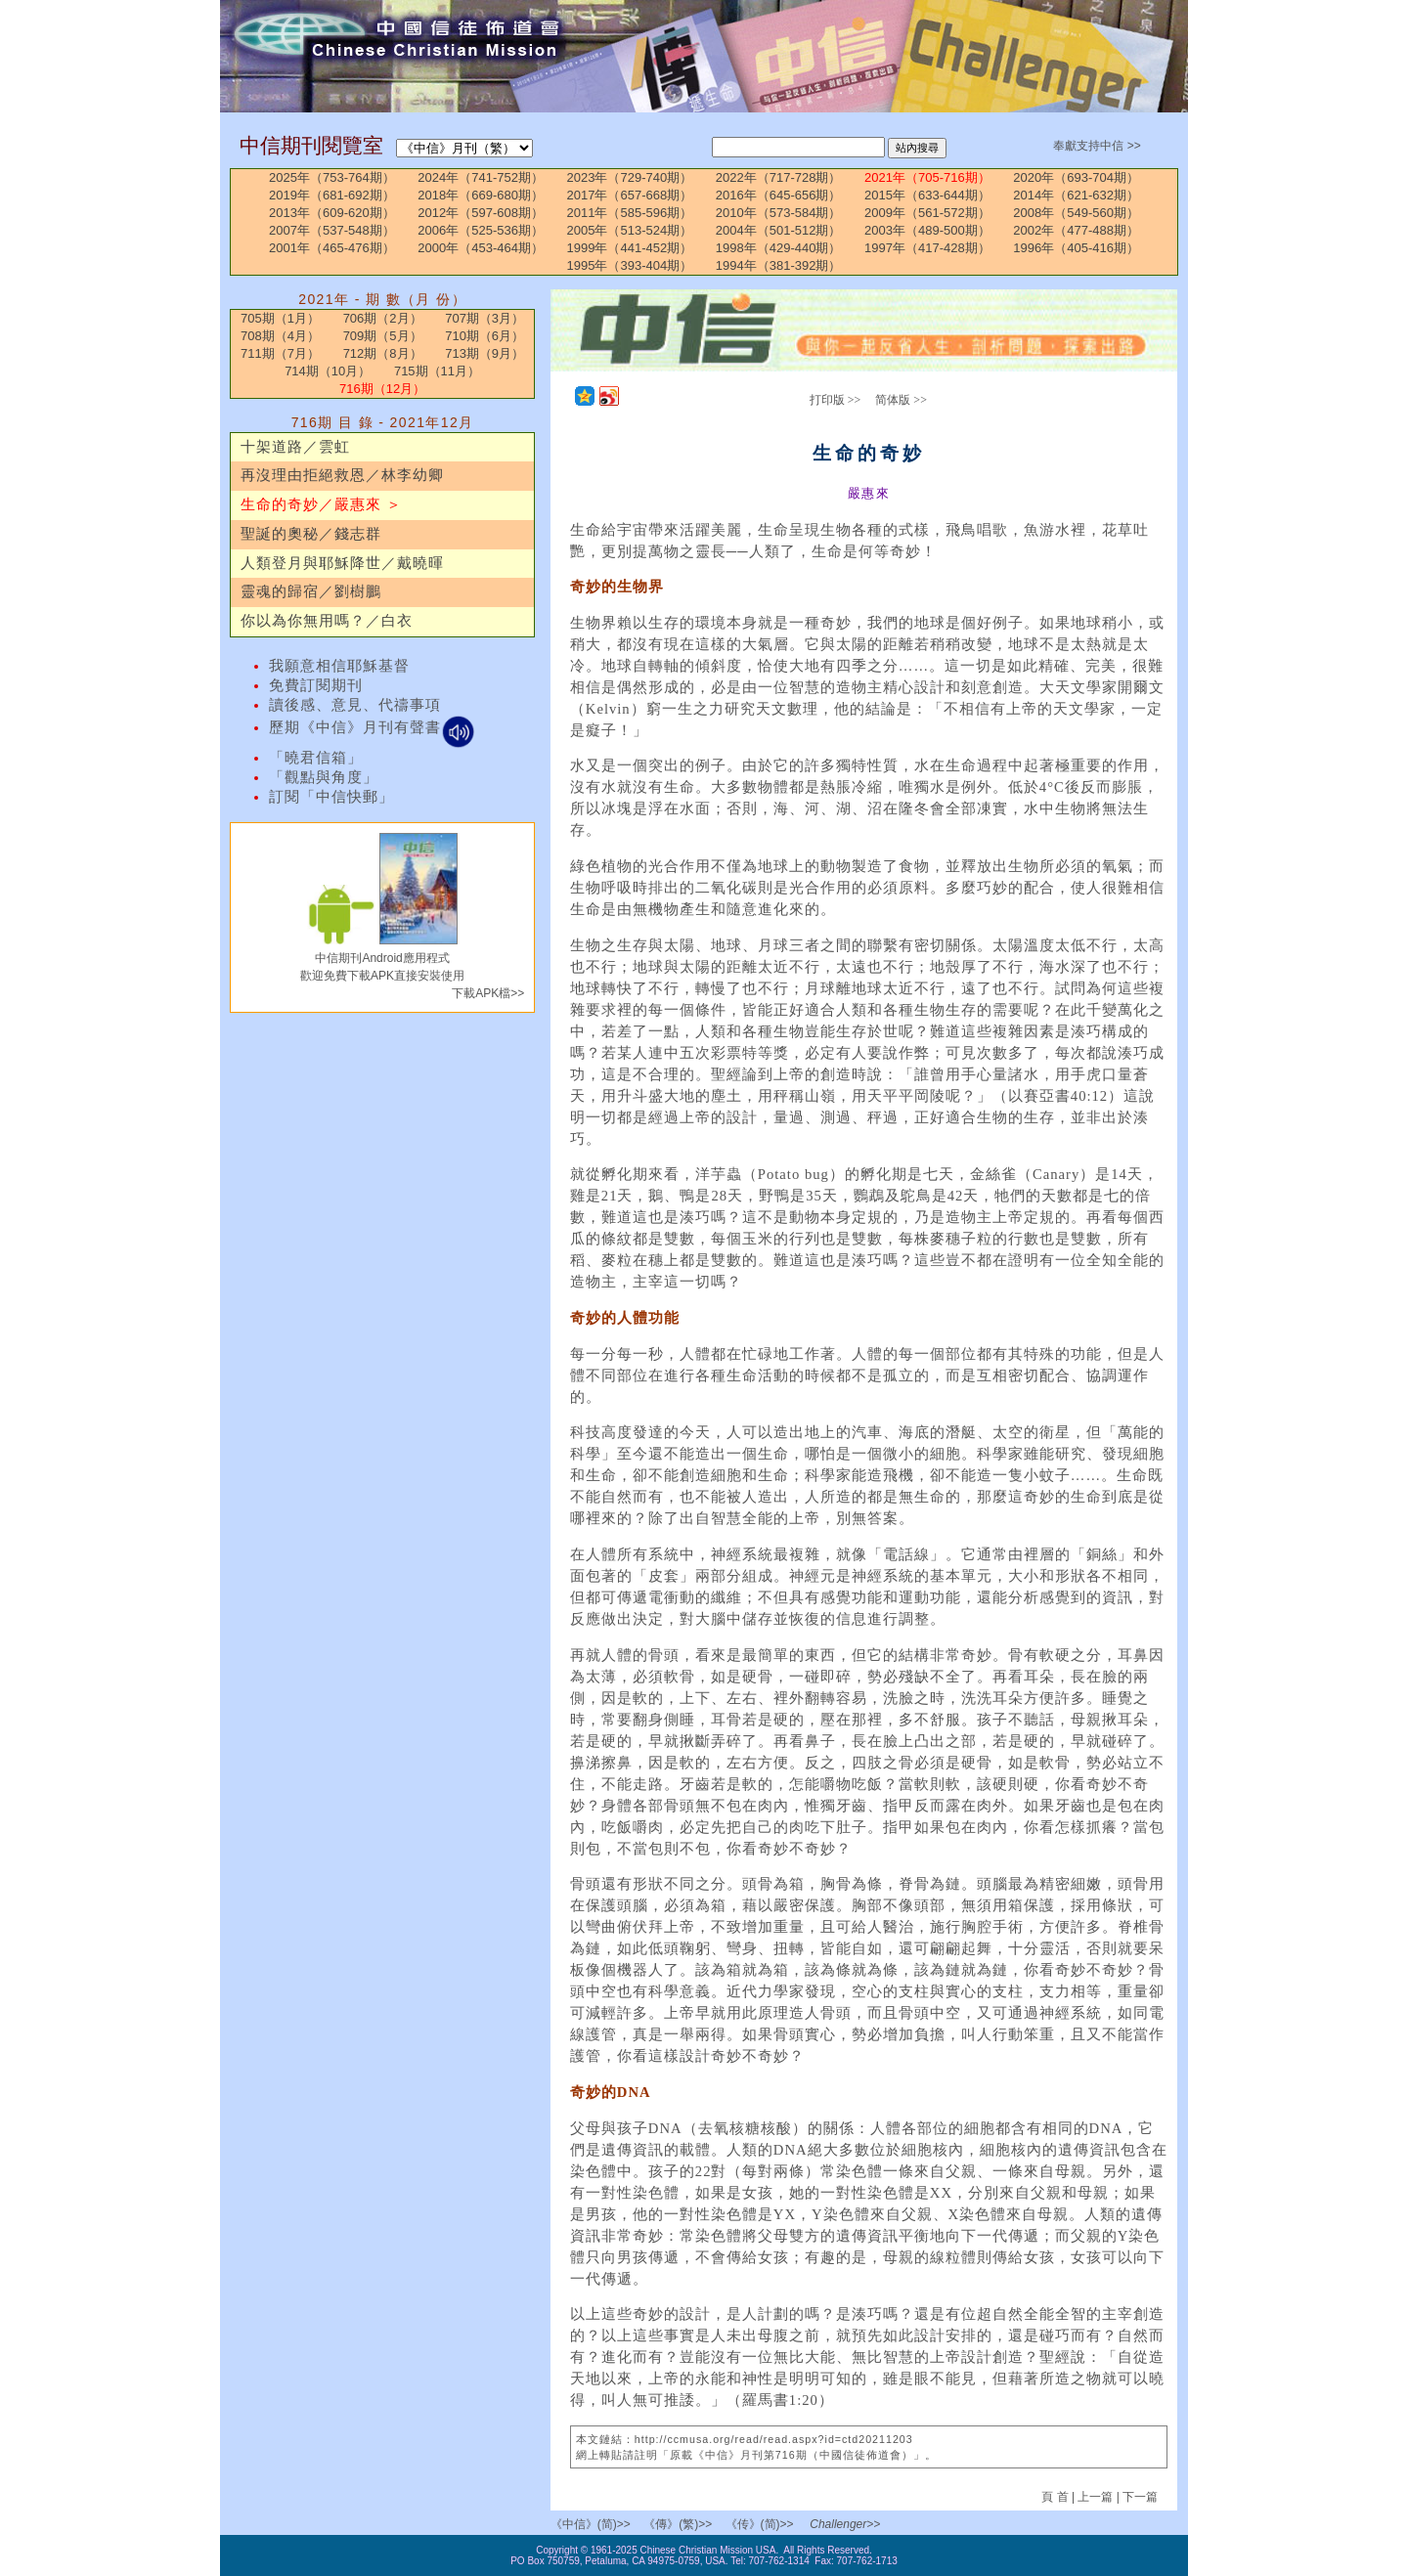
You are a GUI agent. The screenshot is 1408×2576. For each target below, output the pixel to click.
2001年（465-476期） (332, 247)
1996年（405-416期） (1076, 247)
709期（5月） (382, 335)
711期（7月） (280, 353)
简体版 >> (901, 400)
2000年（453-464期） (481, 247)
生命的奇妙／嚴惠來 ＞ (321, 504)
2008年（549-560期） (1076, 212)
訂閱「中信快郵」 (331, 797)
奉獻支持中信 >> (1096, 146)
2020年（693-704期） (1076, 177)
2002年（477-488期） (1076, 230)
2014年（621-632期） (1076, 195)
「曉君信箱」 (316, 757)
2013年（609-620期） (332, 212)
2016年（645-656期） (779, 195)
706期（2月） (382, 318)
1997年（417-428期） (927, 247)
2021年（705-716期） (927, 177)
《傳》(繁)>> (677, 2524)
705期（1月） (280, 318)
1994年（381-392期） (779, 265)
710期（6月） (484, 335)
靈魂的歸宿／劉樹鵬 (311, 591)
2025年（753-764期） (332, 177)
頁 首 (1056, 2497)
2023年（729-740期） (630, 177)
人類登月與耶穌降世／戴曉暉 (342, 563)
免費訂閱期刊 (316, 685)
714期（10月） (328, 371)
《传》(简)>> (760, 2524)
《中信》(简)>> (590, 2524)
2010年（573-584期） (779, 212)
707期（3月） (484, 318)
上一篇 (1095, 2497)
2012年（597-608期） (481, 212)
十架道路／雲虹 (295, 447)
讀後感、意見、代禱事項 (355, 705)
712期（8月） (382, 353)
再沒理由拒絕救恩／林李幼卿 (342, 475)
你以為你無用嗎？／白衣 (327, 621)
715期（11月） (437, 371)
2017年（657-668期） (630, 195)
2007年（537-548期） (332, 230)
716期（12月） (382, 388)
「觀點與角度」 (323, 777)
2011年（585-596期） (630, 212)
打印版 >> (835, 400)
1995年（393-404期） (630, 265)
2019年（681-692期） (332, 195)
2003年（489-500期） (927, 230)
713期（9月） (484, 353)
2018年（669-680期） (481, 195)
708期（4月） (280, 335)
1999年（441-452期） (630, 247)
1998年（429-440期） (779, 247)
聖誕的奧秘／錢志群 (311, 534)
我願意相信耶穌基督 (339, 666)
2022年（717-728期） (779, 177)
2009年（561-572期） (927, 212)
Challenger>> (845, 2524)
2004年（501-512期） (779, 230)
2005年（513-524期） (630, 230)
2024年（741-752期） (481, 177)
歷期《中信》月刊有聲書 (372, 727)
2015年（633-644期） (927, 195)
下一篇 (1140, 2497)
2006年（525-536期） (481, 230)
